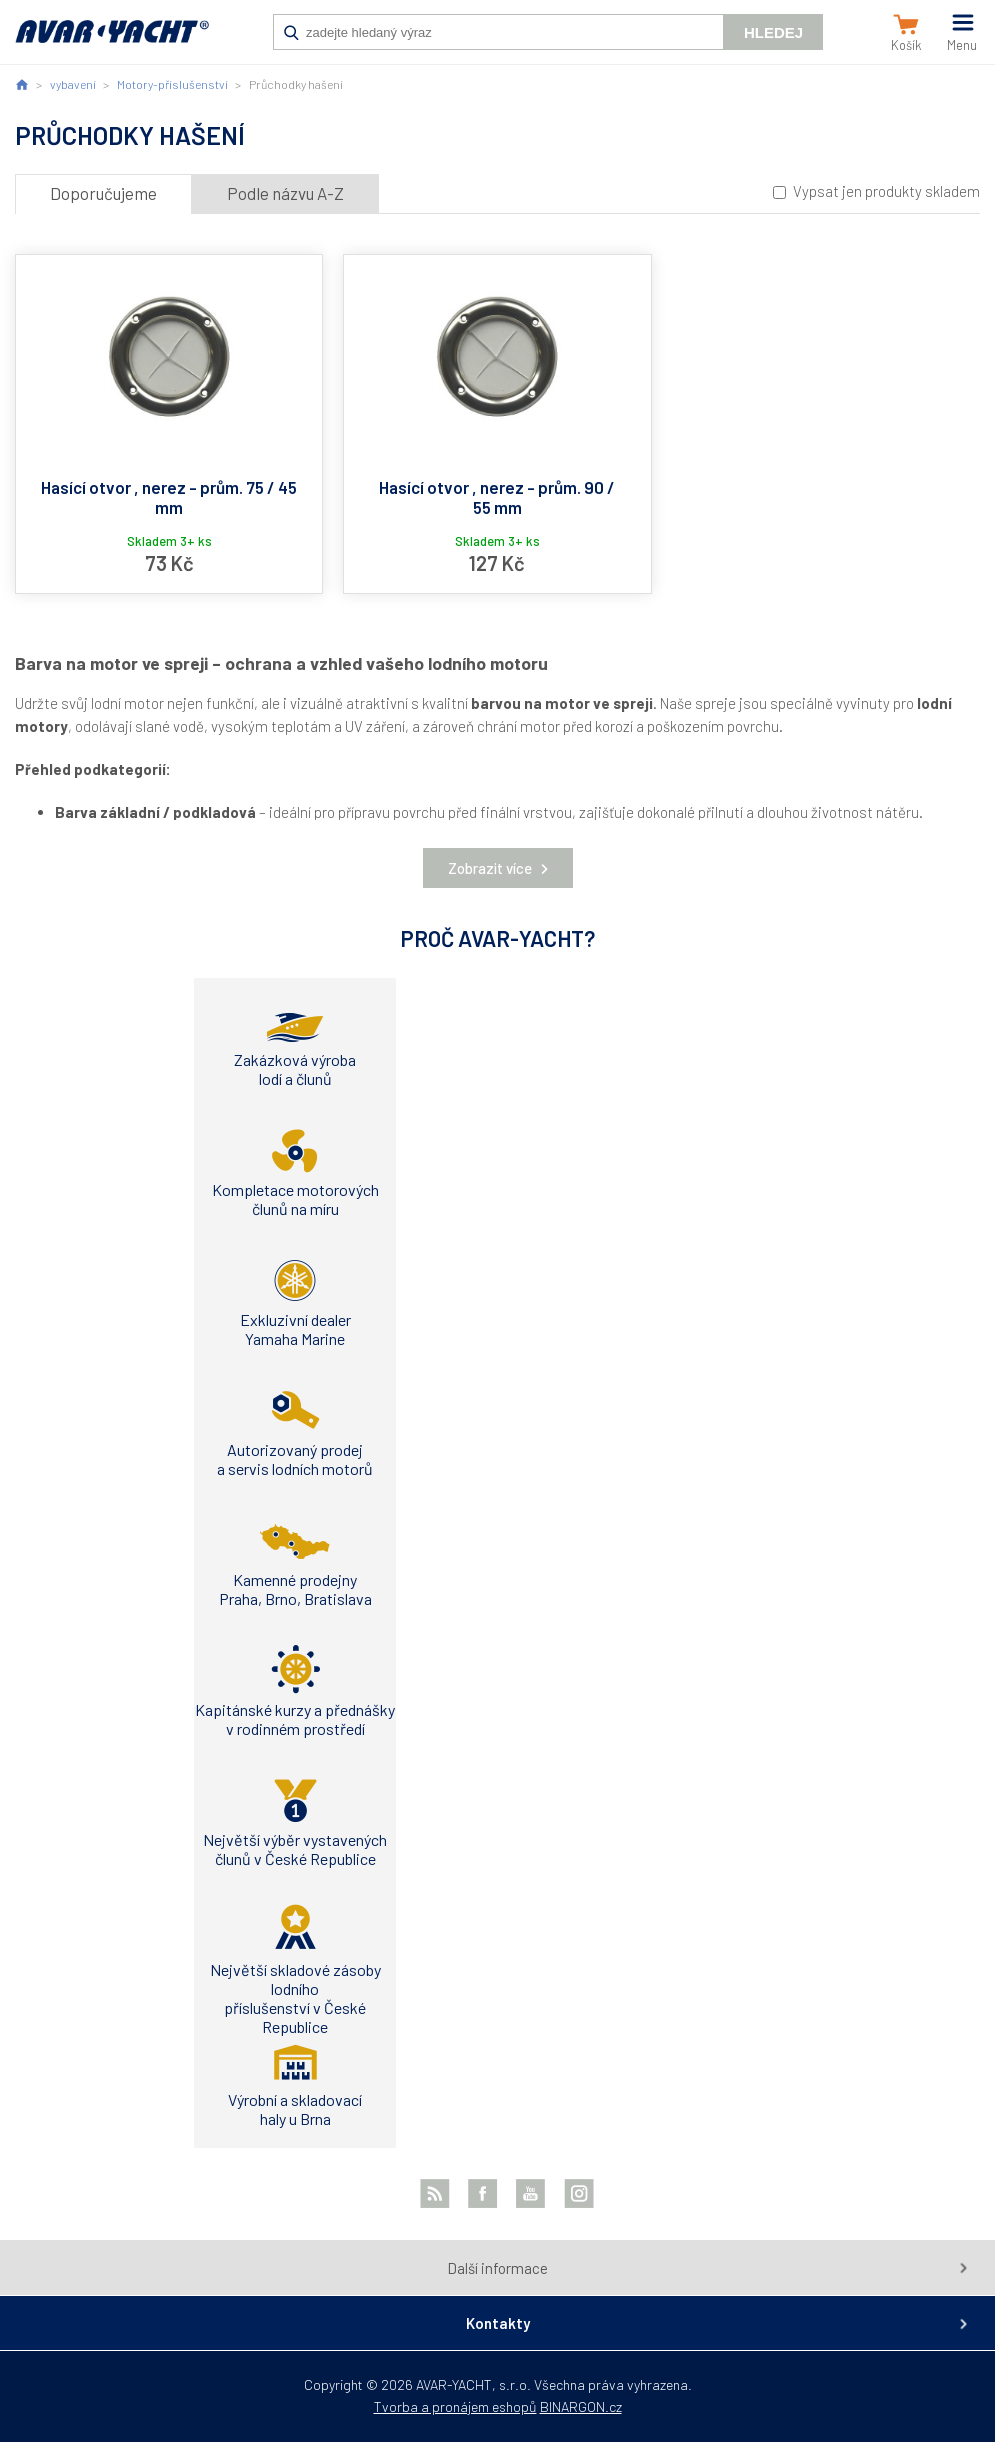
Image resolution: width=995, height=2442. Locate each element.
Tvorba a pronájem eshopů (455, 2406)
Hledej (773, 32)
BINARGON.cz (581, 2406)
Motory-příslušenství (172, 84)
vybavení (73, 84)
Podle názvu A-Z (285, 193)
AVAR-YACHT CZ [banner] (112, 42)
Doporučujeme (103, 193)
